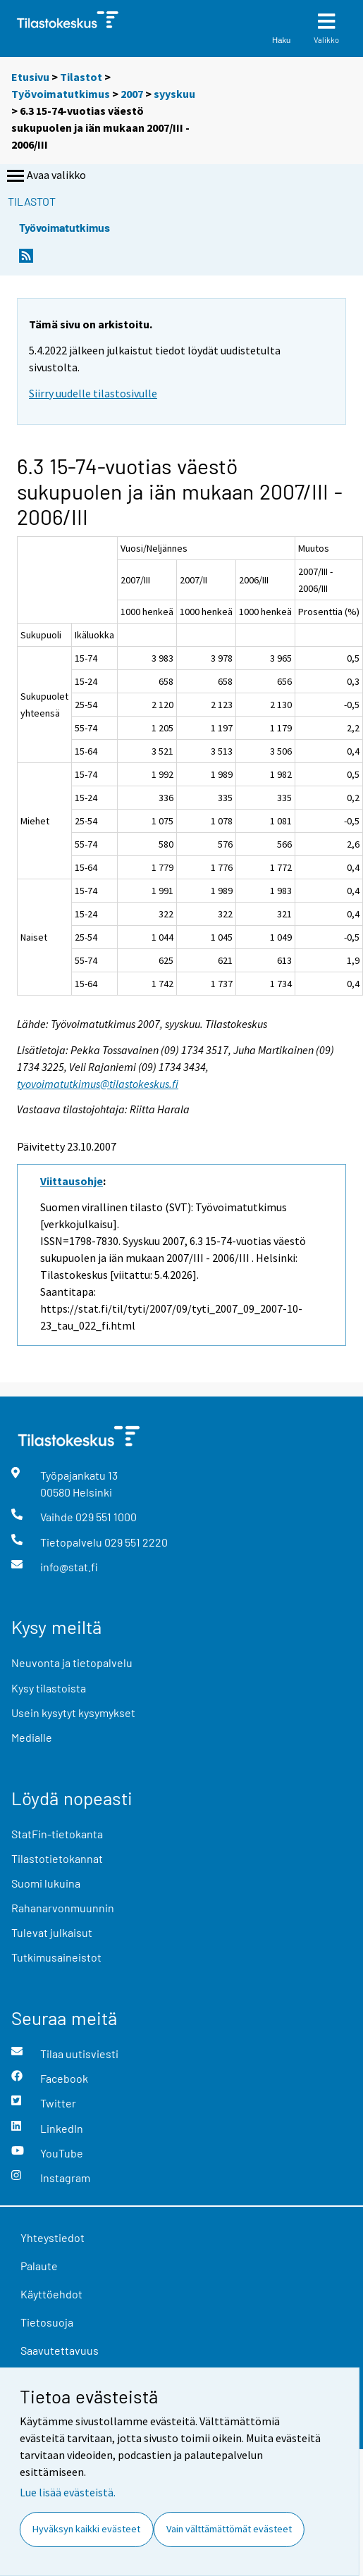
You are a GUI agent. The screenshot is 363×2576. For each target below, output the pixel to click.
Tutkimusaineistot (56, 1957)
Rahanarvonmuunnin (62, 1907)
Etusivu (30, 77)
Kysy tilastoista (48, 1688)
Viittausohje (71, 1181)
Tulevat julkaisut (51, 1932)
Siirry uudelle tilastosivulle (93, 393)
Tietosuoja (46, 2322)
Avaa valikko (45, 176)
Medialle (31, 1737)
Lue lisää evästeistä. (68, 2492)
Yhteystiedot (52, 2237)
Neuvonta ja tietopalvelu (72, 1662)
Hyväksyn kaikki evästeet (86, 2528)
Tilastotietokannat (57, 1858)
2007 (132, 94)
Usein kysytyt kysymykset (73, 1712)
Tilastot (81, 77)
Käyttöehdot (51, 2294)
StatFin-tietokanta (57, 1833)
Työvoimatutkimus (60, 94)
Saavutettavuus (59, 2350)
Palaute (39, 2265)
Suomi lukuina (45, 1883)
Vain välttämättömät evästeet (229, 2528)
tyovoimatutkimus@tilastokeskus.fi (97, 1084)
